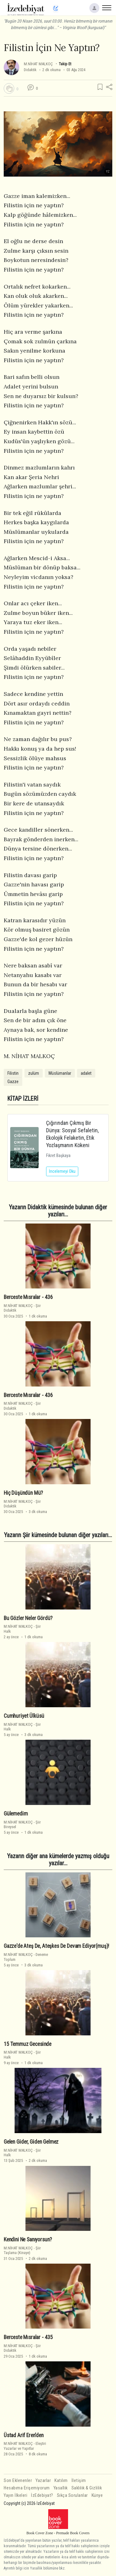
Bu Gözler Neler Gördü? (28, 1618)
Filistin (13, 1073)
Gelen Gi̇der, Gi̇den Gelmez (31, 2142)
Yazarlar (43, 2480)
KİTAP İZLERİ (22, 1098)
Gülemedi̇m (16, 1814)
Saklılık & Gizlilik (86, 2488)
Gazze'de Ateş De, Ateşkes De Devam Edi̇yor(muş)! (56, 1946)
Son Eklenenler (18, 2480)
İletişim (78, 2480)
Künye (97, 2495)
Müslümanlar (60, 1073)
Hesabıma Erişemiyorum (27, 2488)
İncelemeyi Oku (62, 1171)
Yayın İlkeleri (15, 2495)
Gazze (13, 1081)
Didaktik (30, 69)
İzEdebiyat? (42, 2495)
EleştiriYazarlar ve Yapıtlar (25, 2445)
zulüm (33, 1073)
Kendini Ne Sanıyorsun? (28, 2239)
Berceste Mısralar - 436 (28, 1297)
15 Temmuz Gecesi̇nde (27, 2044)
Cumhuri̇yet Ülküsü (24, 1716)
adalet (86, 1073)
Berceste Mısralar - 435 (28, 2337)
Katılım (61, 2480)
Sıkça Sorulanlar (72, 2495)
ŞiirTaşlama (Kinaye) (22, 2250)
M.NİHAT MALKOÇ (38, 64)
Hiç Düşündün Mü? (23, 1493)
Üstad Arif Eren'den (24, 2435)
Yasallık (61, 2488)
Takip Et (65, 64)
